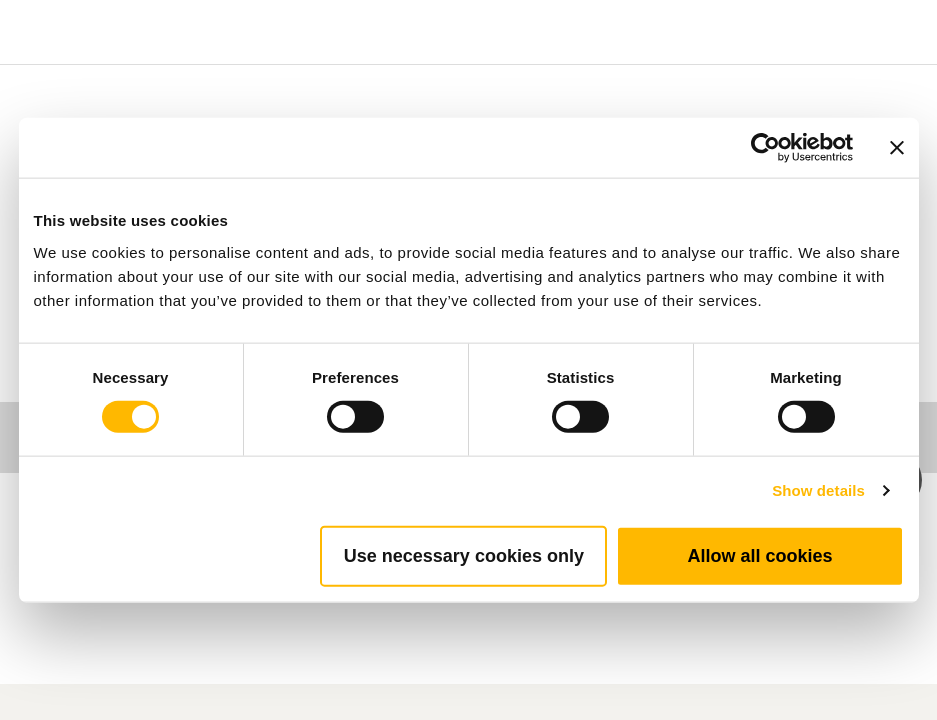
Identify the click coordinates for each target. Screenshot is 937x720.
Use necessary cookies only (464, 555)
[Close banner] (897, 148)
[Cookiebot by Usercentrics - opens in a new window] (765, 148)
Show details (818, 490)
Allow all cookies (759, 555)
